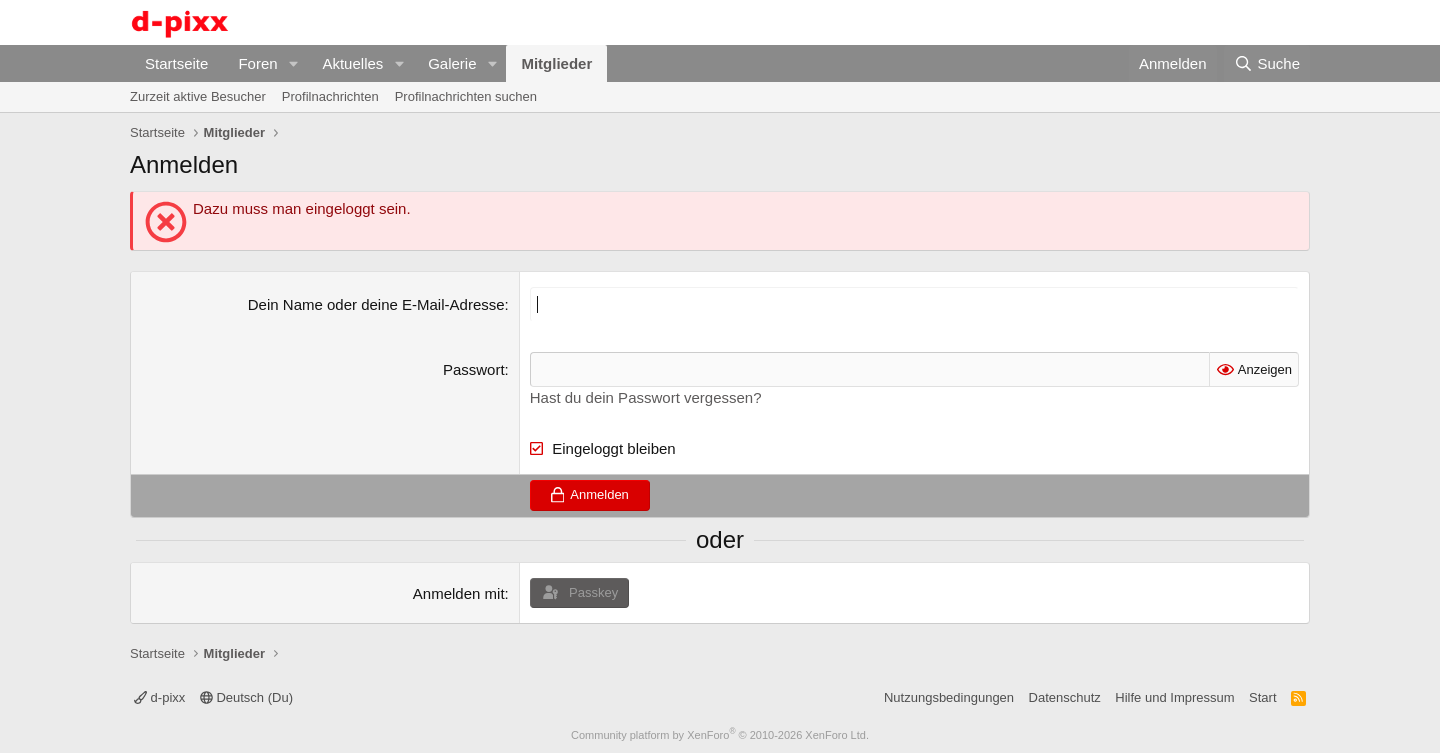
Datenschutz (1065, 697)
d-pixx (159, 697)
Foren (257, 63)
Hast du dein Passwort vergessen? (646, 397)
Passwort (474, 369)
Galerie (452, 63)
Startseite (176, 63)
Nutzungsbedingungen (949, 697)
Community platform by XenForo (720, 735)
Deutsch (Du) (246, 697)
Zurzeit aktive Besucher (198, 96)
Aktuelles (352, 63)
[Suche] (1267, 63)
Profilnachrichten (330, 96)
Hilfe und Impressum (1174, 697)
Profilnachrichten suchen (466, 96)
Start (1262, 697)
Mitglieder (556, 63)
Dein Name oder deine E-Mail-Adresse (376, 304)
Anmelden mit (459, 593)
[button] (293, 63)
